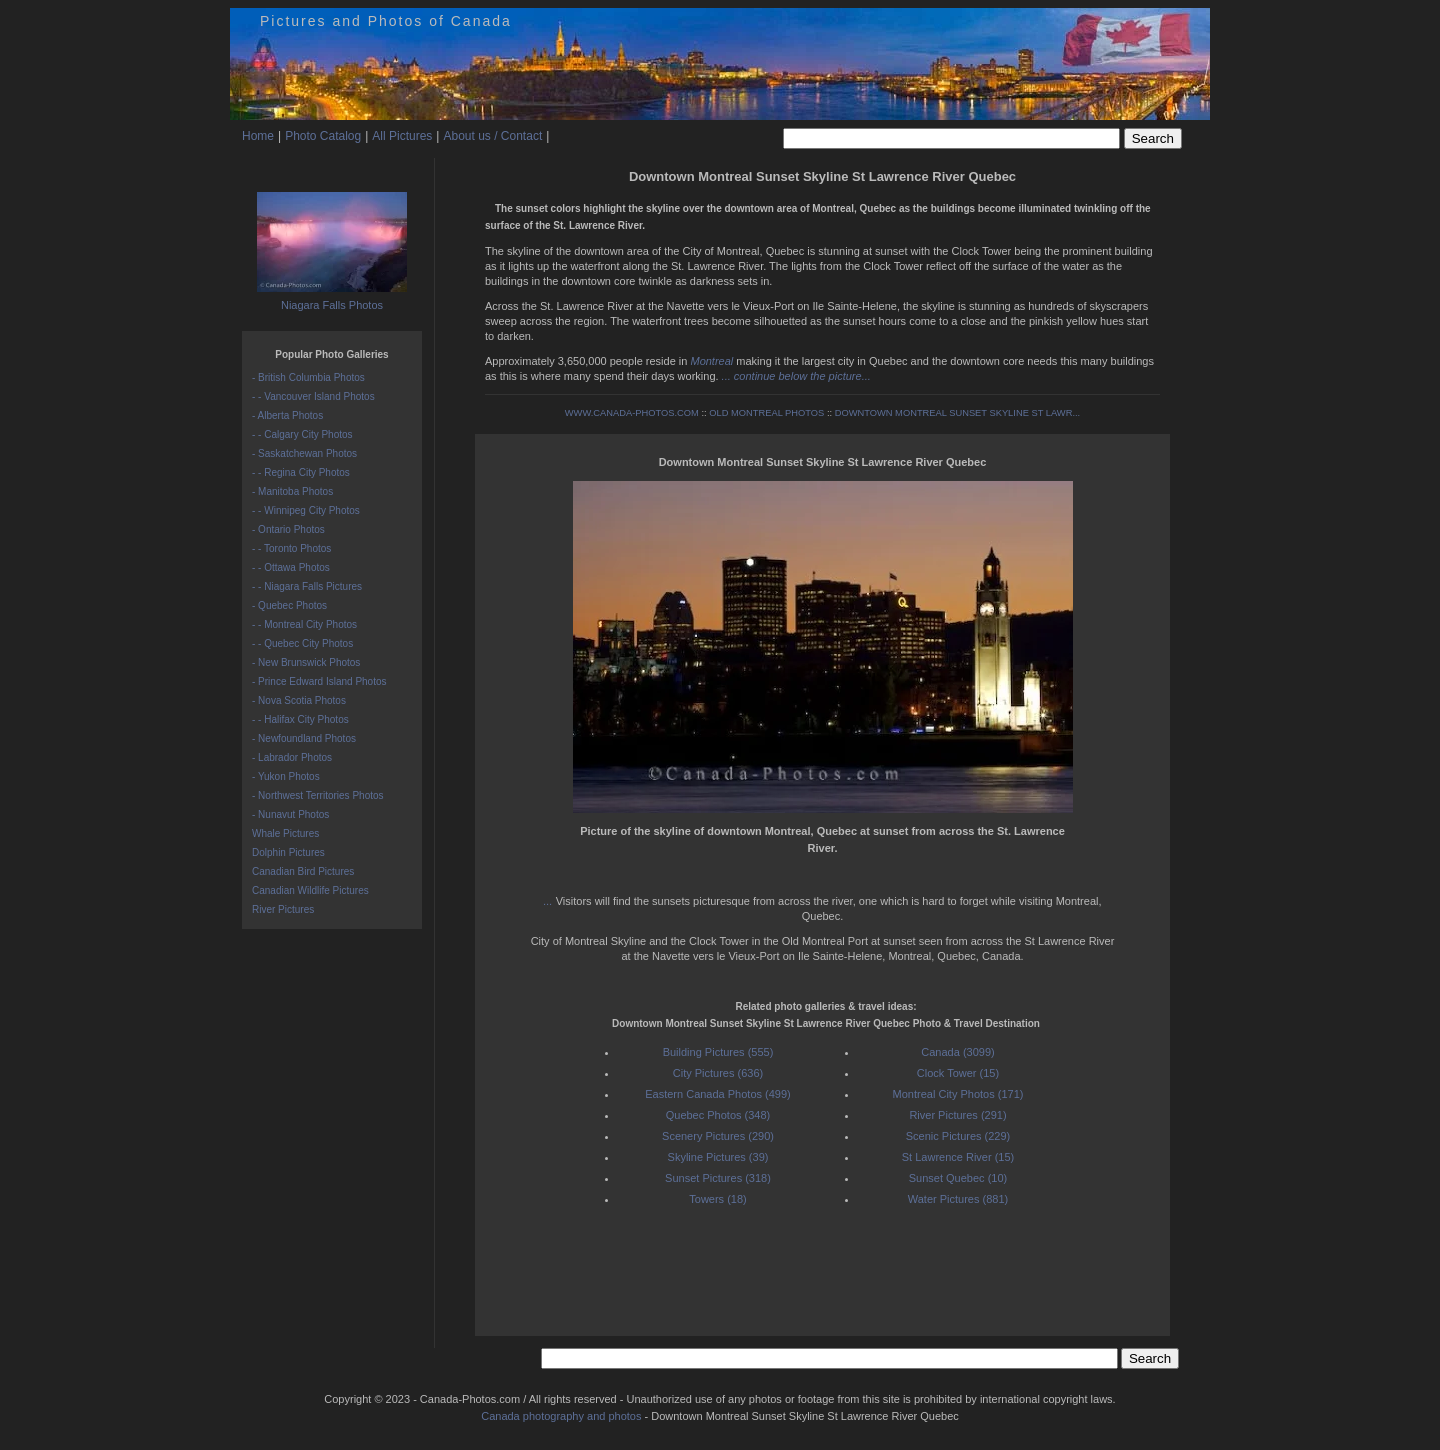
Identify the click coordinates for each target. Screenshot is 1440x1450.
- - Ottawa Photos (291, 567)
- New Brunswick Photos (306, 662)
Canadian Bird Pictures (303, 871)
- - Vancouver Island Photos (313, 396)
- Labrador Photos (292, 757)
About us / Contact (492, 136)
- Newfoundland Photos (304, 738)
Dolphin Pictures (288, 852)
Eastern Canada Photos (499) (718, 1094)
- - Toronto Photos (291, 548)
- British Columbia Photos (308, 377)
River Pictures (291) (957, 1115)
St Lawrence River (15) (958, 1157)
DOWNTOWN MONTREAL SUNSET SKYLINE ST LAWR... (958, 413)
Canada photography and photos (561, 1416)
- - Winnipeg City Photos (306, 510)
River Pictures (283, 909)
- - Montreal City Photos (304, 624)
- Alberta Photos (287, 415)
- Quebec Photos (289, 605)
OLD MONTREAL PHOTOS (766, 413)
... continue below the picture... (796, 376)
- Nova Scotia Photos (299, 700)
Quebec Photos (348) (718, 1115)
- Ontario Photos (288, 529)
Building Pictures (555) (718, 1052)
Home (258, 136)
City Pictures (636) (718, 1073)
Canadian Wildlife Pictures (310, 890)
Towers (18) (717, 1199)
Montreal (711, 361)
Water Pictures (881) (958, 1199)
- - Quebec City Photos (302, 643)
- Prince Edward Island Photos (319, 681)
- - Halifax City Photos (300, 719)
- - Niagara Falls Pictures (307, 586)
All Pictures (402, 136)
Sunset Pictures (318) (718, 1178)
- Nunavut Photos (290, 814)
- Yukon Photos (286, 776)
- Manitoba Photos (292, 491)
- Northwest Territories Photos (318, 795)
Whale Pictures (285, 833)
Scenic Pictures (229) (958, 1136)
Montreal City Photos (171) (958, 1094)
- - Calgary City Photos (302, 434)
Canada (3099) (957, 1052)
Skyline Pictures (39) (718, 1157)
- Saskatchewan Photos (304, 453)
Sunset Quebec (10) (958, 1178)
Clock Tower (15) (958, 1073)
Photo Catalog (323, 136)
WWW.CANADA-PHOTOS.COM (632, 413)
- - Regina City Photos (301, 472)
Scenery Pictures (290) (718, 1136)
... (550, 901)
